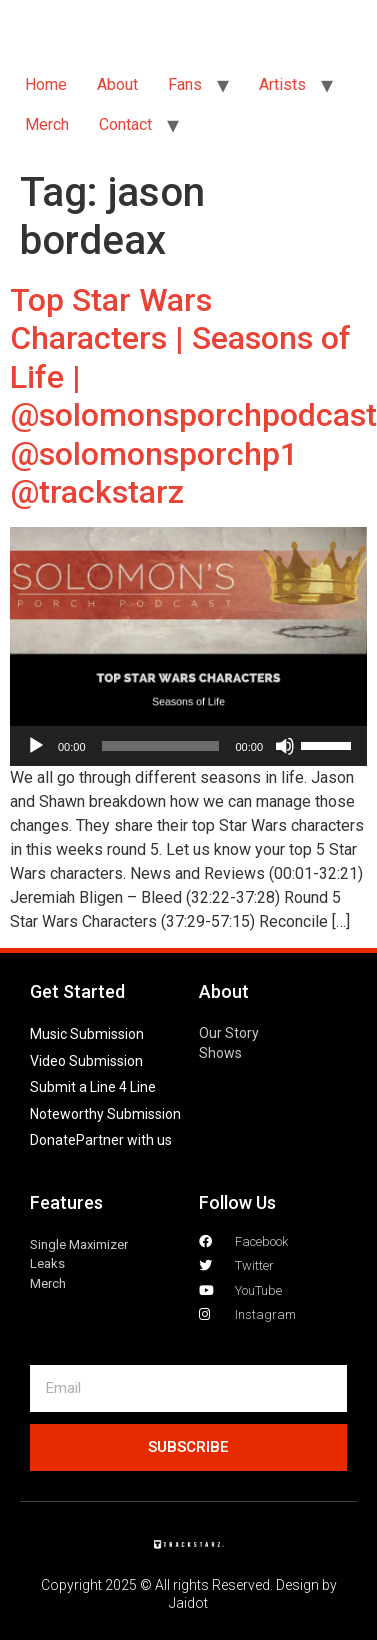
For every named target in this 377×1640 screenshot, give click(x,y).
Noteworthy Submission (105, 1114)
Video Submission (86, 1061)
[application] (188, 746)
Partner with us (124, 1140)
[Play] (36, 746)
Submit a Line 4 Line (93, 1087)
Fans (185, 84)
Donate (53, 1140)
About (117, 84)
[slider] (161, 746)
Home (46, 84)
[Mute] (285, 746)
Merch (47, 124)
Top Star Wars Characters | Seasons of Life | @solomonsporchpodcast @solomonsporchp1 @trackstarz (193, 396)
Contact (125, 124)
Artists (282, 84)
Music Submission (87, 1034)
